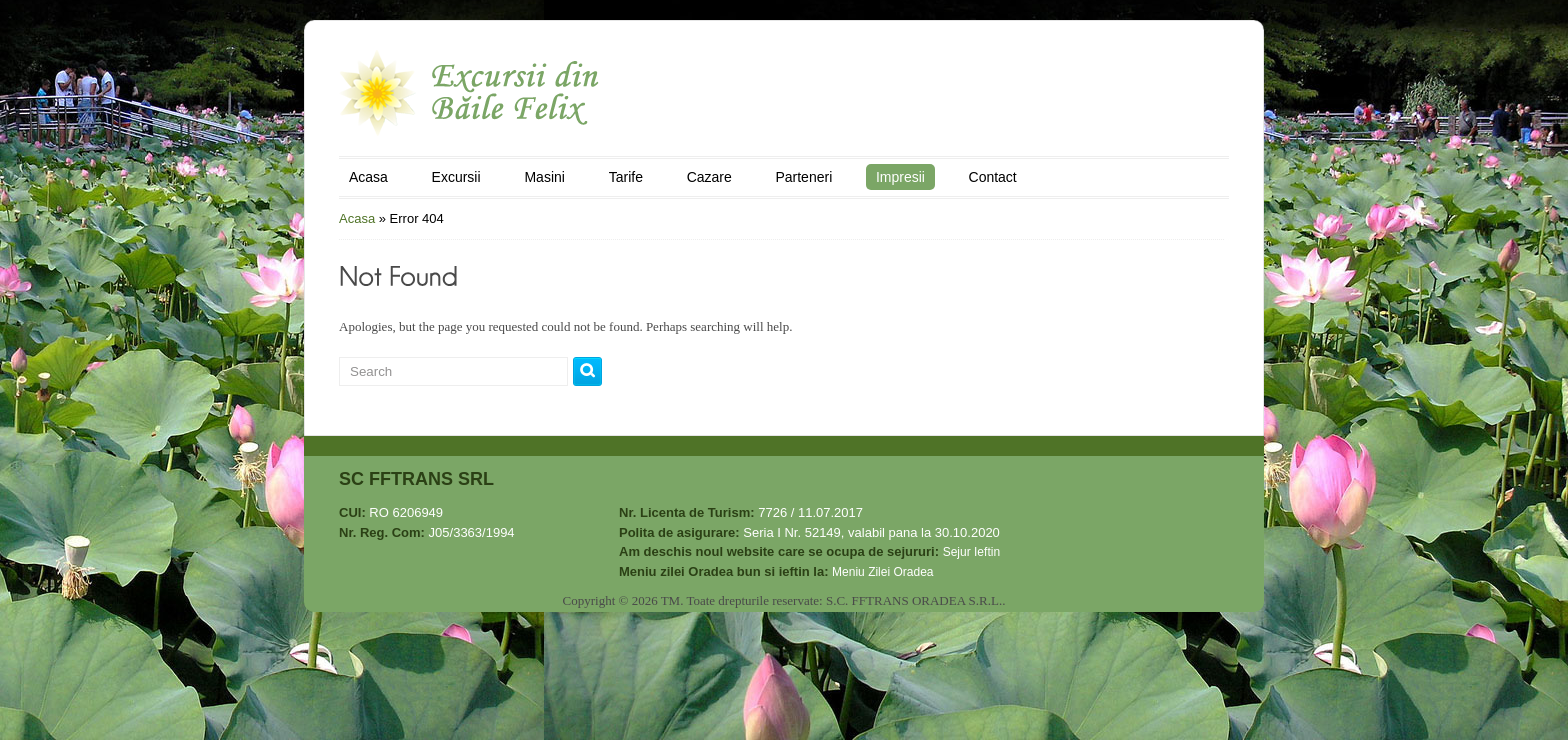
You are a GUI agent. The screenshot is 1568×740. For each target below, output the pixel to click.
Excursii (456, 177)
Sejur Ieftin (971, 552)
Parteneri (803, 177)
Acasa (368, 177)
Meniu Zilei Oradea (882, 572)
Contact (993, 177)
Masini (544, 177)
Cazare (709, 177)
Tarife (626, 177)
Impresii (900, 177)
